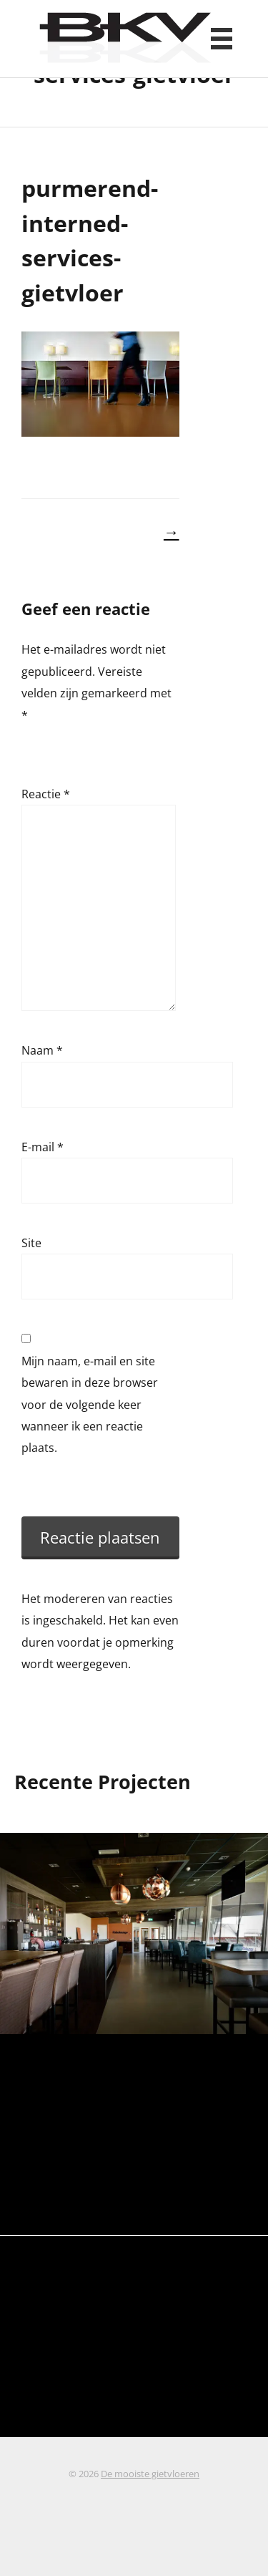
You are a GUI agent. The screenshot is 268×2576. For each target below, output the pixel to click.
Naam (42, 1050)
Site (31, 1243)
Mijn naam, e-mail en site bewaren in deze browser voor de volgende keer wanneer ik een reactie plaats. (89, 1404)
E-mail (42, 1147)
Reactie (45, 794)
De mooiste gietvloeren (150, 2474)
